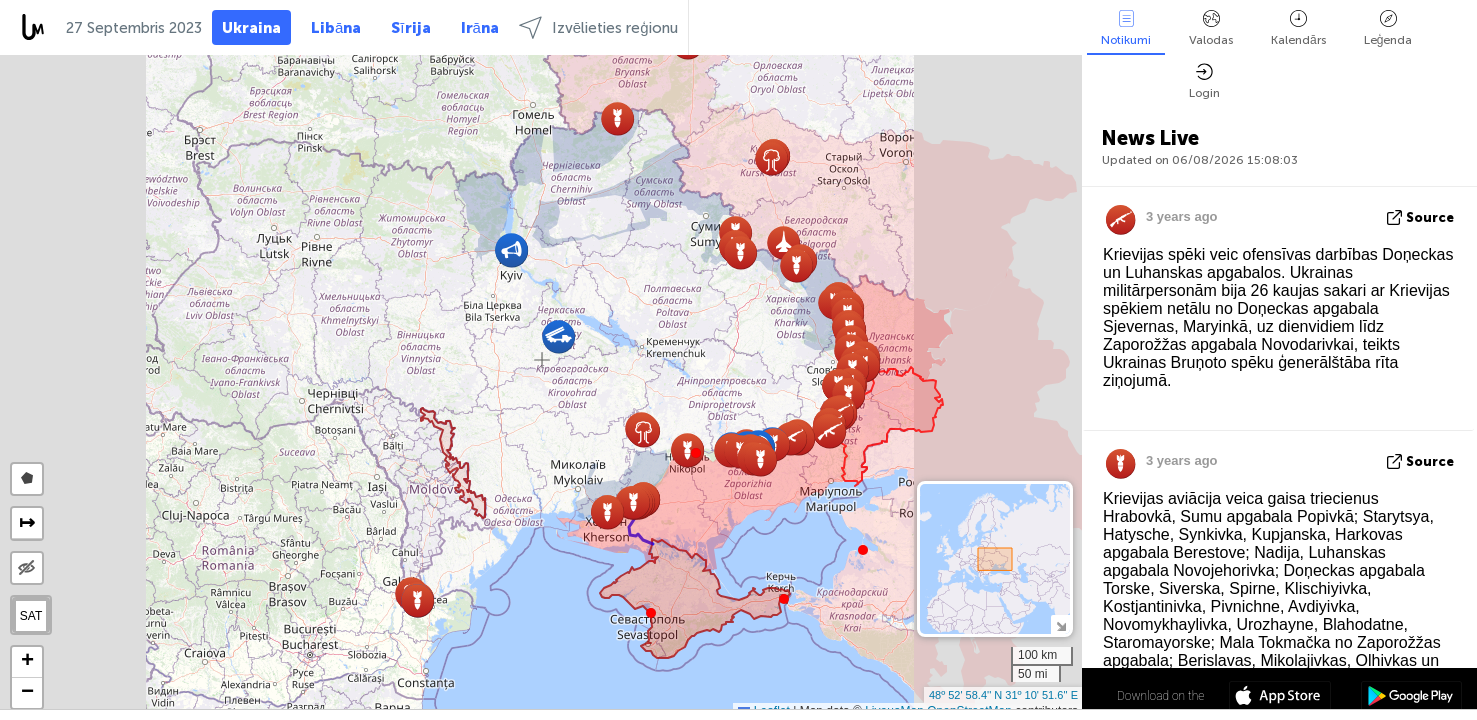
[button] (696, 453)
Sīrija (410, 28)
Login (1204, 81)
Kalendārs (1298, 28)
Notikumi (1126, 28)
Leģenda (1388, 28)
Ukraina (251, 28)
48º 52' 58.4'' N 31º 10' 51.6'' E (1003, 695)
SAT (31, 616)
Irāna (480, 28)
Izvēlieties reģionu (598, 27)
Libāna (336, 28)
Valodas (1211, 28)
